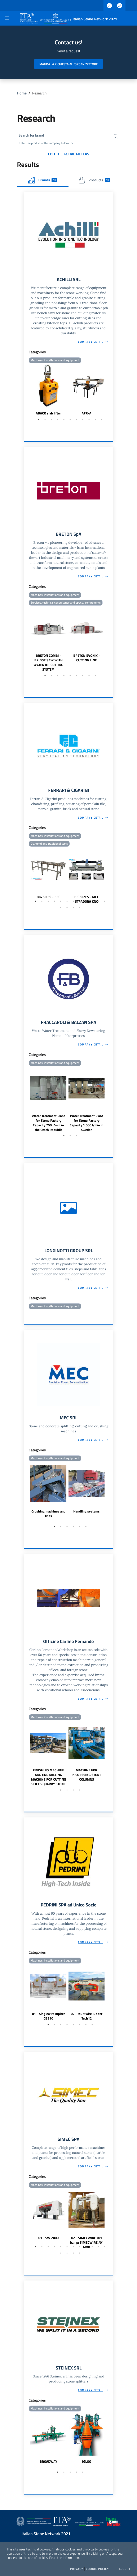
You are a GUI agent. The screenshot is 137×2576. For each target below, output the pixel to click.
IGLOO (86, 2467)
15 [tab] (73, 910)
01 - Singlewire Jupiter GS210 (48, 2021)
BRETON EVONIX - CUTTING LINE (86, 660)
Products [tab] (94, 180)
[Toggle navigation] (7, 18)
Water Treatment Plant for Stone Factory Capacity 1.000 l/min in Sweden (86, 1125)
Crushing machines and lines (48, 1518)
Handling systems (86, 1515)
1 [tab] (39, 420)
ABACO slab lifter (48, 414)
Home (22, 93)
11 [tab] (102, 420)
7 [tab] (76, 420)
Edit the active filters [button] (68, 154)
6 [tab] (70, 420)
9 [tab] (89, 420)
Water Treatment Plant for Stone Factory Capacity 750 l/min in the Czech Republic (48, 1125)
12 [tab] (105, 904)
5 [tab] (64, 420)
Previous (25, 391)
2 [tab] (45, 420)
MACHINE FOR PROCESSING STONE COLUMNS (86, 1779)
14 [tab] (67, 910)
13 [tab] (61, 910)
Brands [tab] (42, 180)
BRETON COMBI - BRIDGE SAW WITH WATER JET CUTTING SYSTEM (48, 664)
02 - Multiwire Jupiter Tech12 (86, 2021)
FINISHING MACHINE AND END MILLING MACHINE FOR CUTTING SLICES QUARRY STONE (48, 1781)
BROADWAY (48, 2467)
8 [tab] (83, 420)
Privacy (76, 2568)
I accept (123, 2568)
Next (111, 391)
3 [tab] (51, 420)
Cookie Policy (97, 2568)
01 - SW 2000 (48, 2243)
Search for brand (32, 135)
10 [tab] (95, 420)
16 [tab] (80, 910)
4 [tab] (58, 420)
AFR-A (86, 414)
